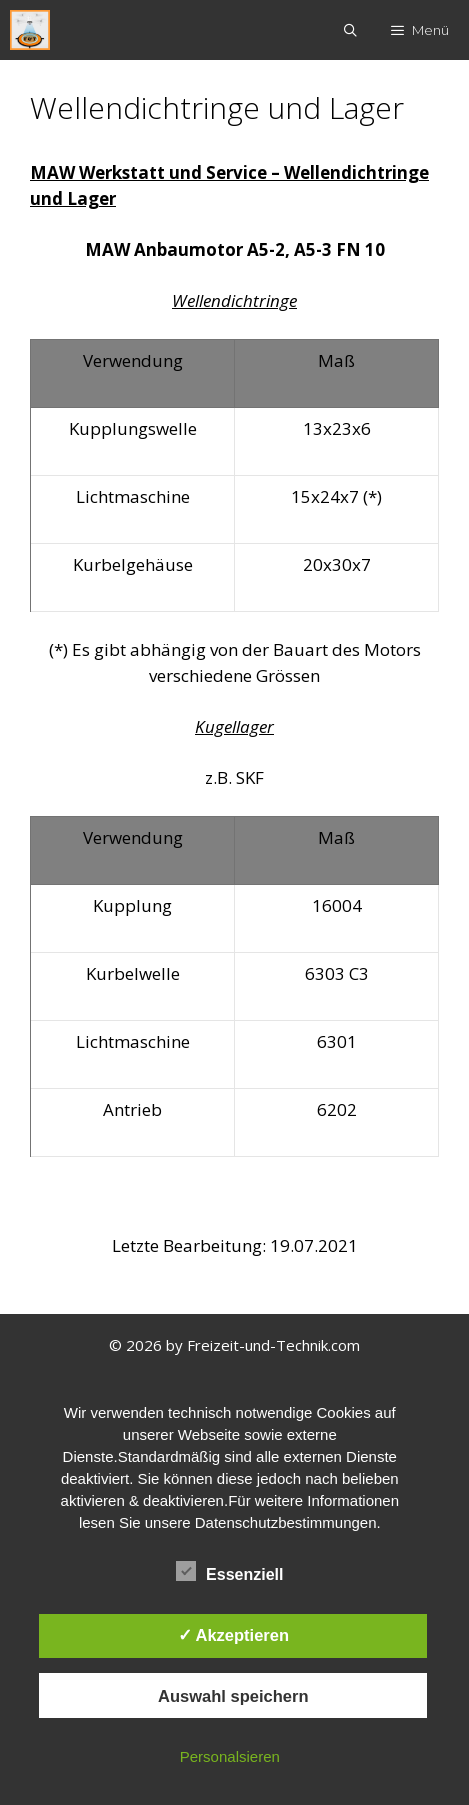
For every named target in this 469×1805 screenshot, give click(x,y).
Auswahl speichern (233, 1696)
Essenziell (229, 1571)
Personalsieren (230, 1756)
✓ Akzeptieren (234, 1635)
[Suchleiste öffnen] (351, 30)
